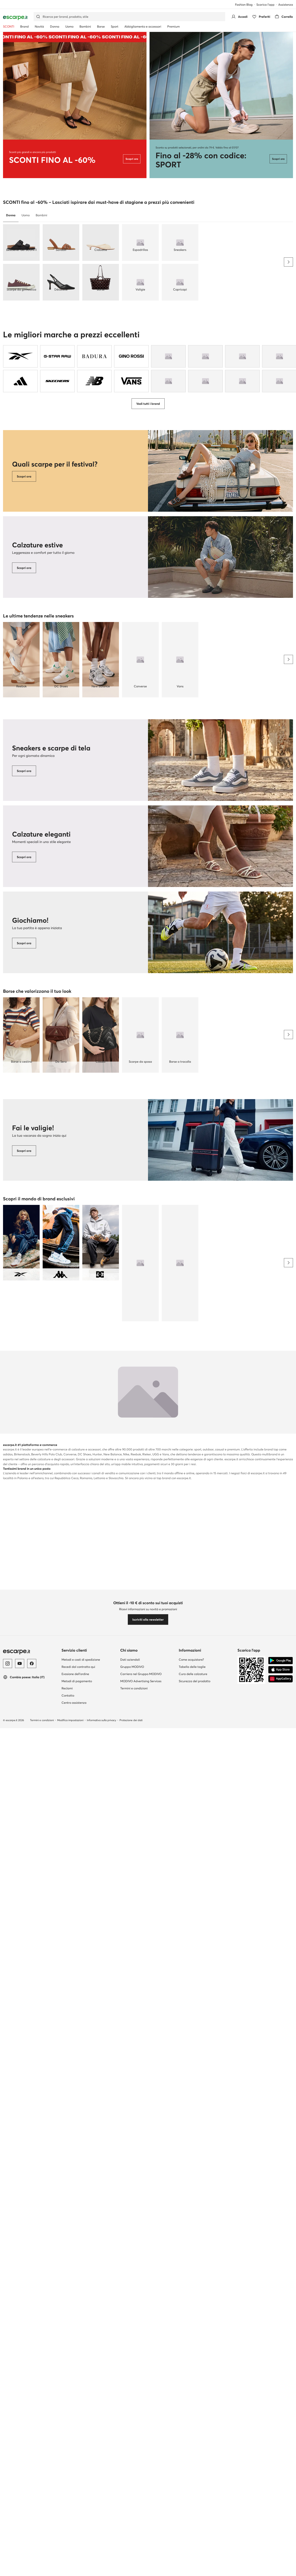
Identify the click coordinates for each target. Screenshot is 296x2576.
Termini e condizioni (134, 1725)
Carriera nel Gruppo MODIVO (141, 1711)
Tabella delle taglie (192, 1704)
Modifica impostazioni (70, 1757)
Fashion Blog (244, 4)
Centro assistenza (74, 1740)
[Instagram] (7, 1700)
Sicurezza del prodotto (194, 1718)
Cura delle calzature (193, 1711)
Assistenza (285, 4)
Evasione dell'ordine (75, 1711)
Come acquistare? (191, 1696)
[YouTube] (19, 1700)
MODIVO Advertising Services (140, 1718)
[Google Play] (280, 1698)
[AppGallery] (280, 1716)
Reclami (67, 1725)
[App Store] (280, 1707)
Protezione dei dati (131, 1757)
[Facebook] (31, 1700)
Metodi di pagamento (77, 1718)
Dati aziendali (130, 1696)
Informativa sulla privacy (101, 1757)
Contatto (68, 1732)
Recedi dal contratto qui (78, 1704)
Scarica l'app (265, 4)
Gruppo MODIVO (132, 1704)
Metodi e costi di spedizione (81, 1696)
